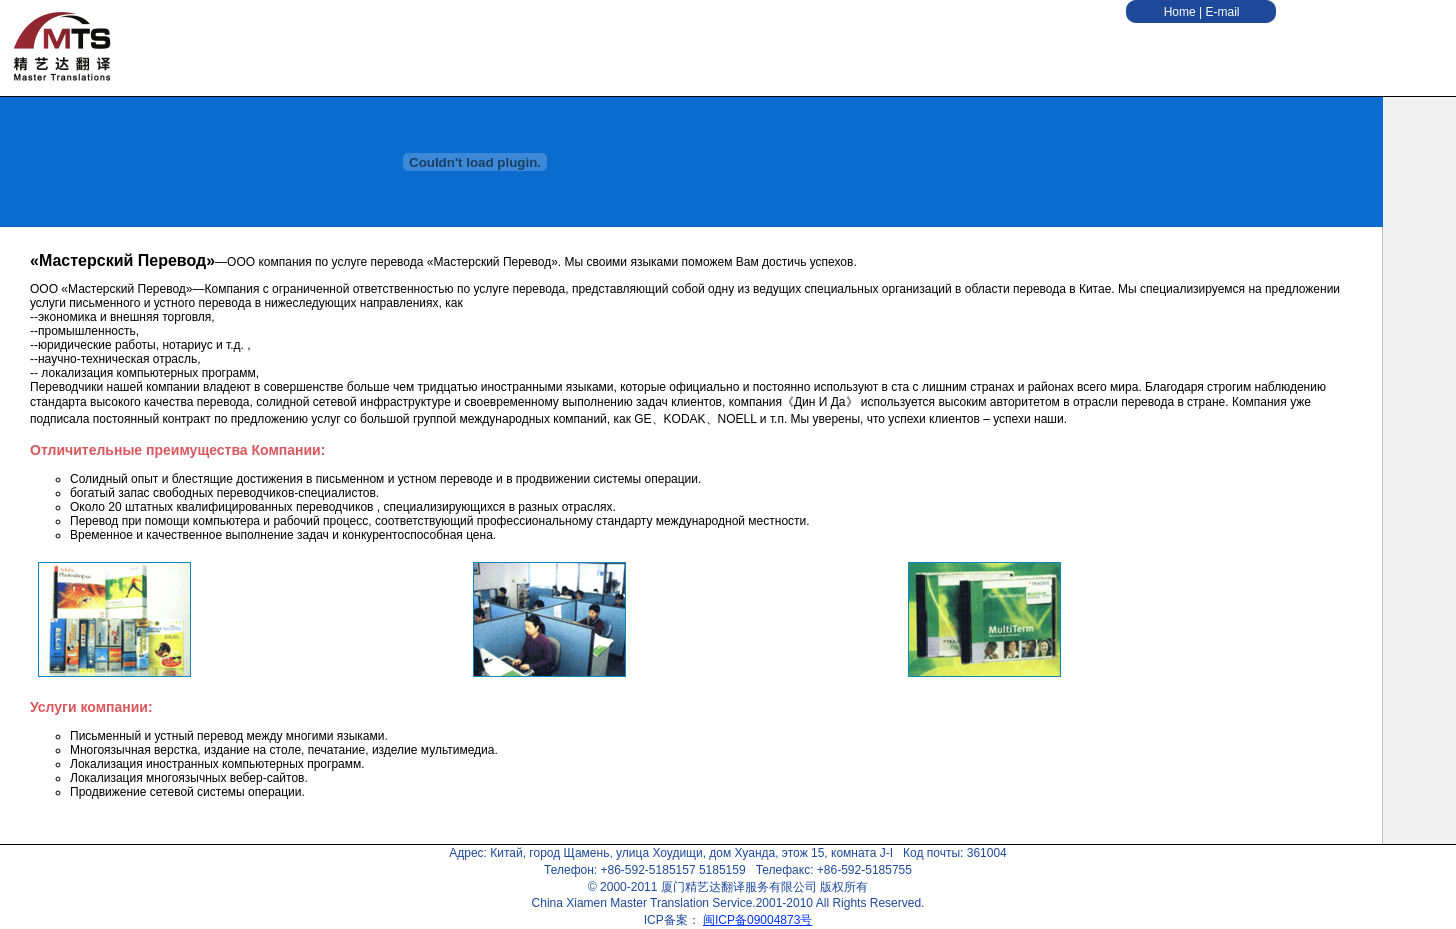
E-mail (1222, 12)
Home (1181, 12)
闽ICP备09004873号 (757, 920)
